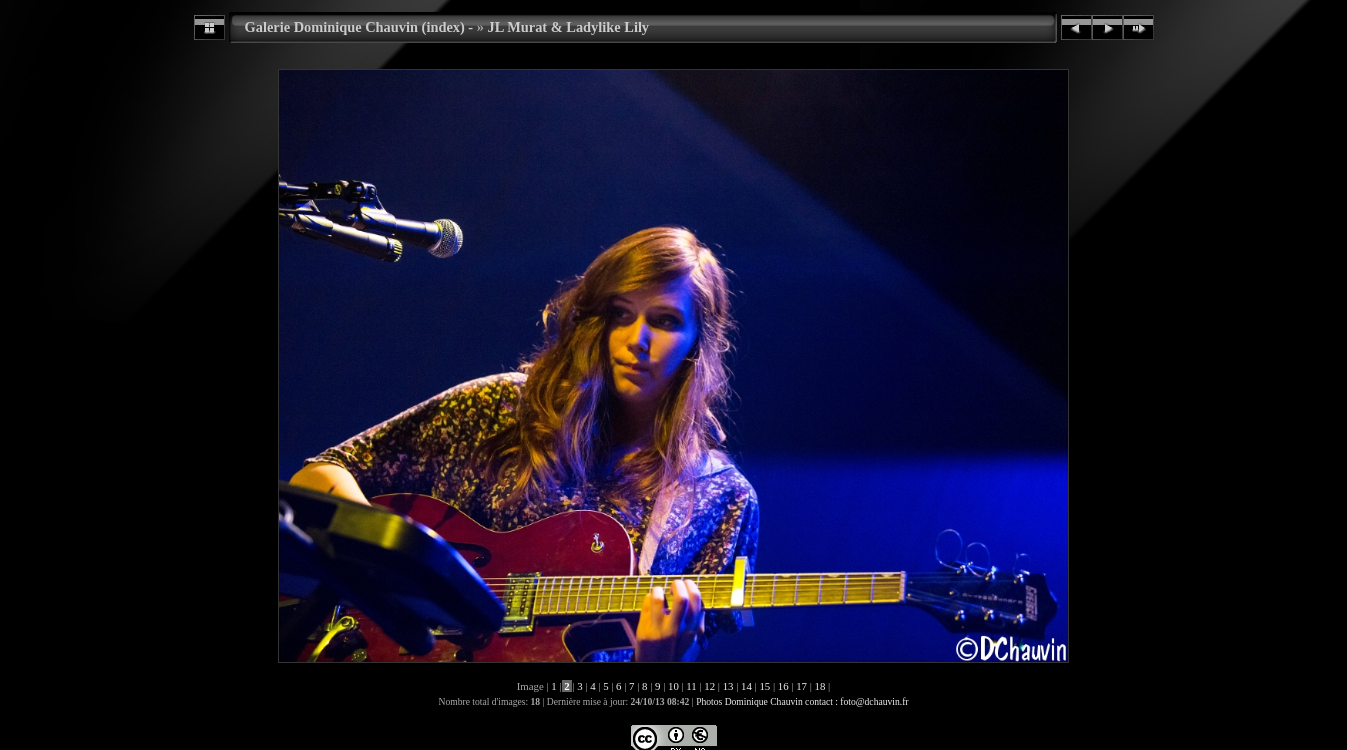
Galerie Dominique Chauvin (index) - (359, 27)
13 (728, 686)
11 (692, 686)
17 (802, 686)
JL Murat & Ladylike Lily (569, 27)
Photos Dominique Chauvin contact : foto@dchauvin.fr (802, 701)
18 (820, 686)
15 (765, 686)
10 (673, 686)
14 (746, 686)
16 (783, 686)
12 (710, 686)
